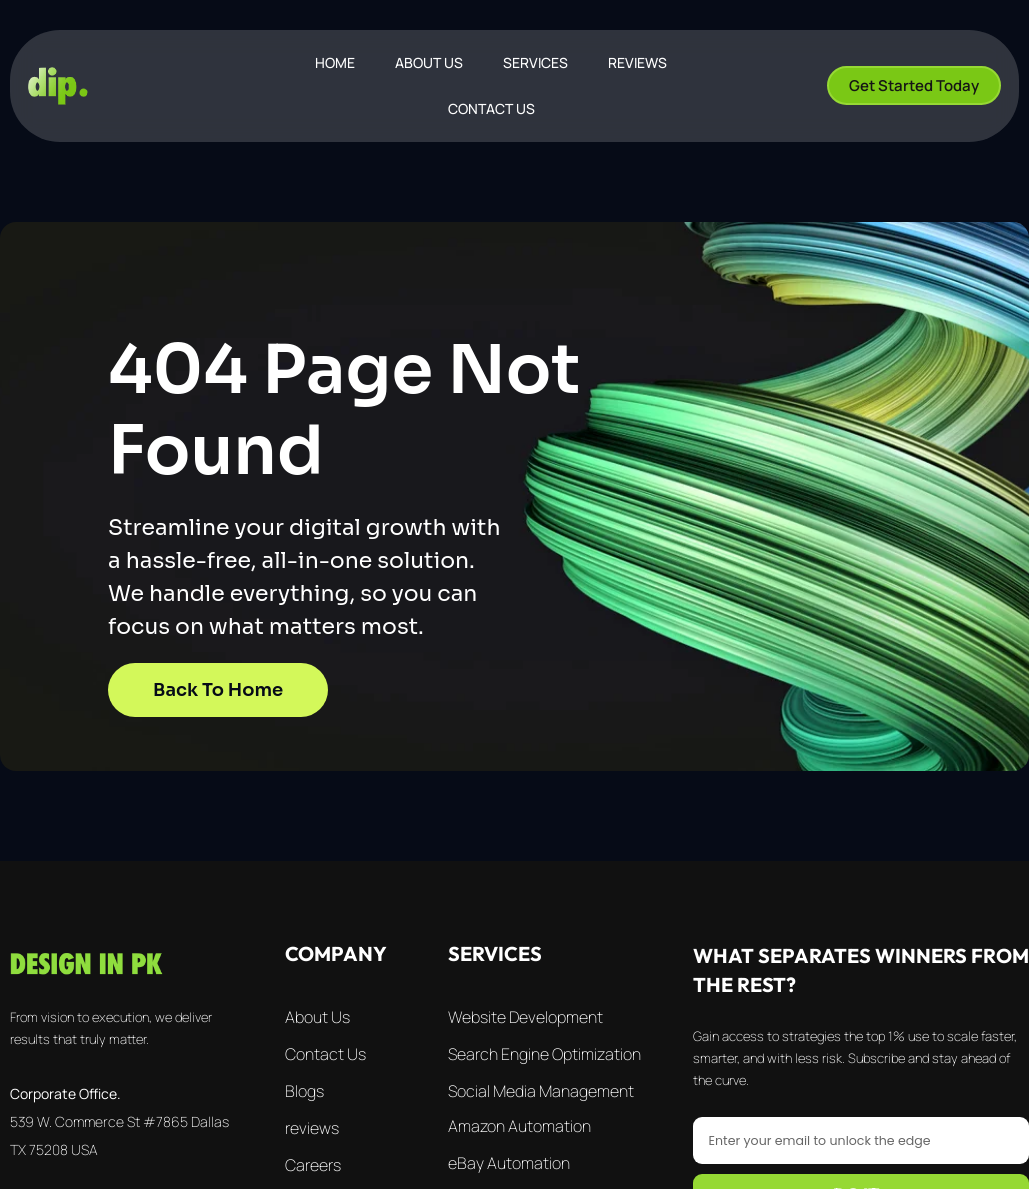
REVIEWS (637, 62)
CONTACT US (491, 108)
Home (335, 62)
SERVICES (535, 62)
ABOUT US (429, 62)
